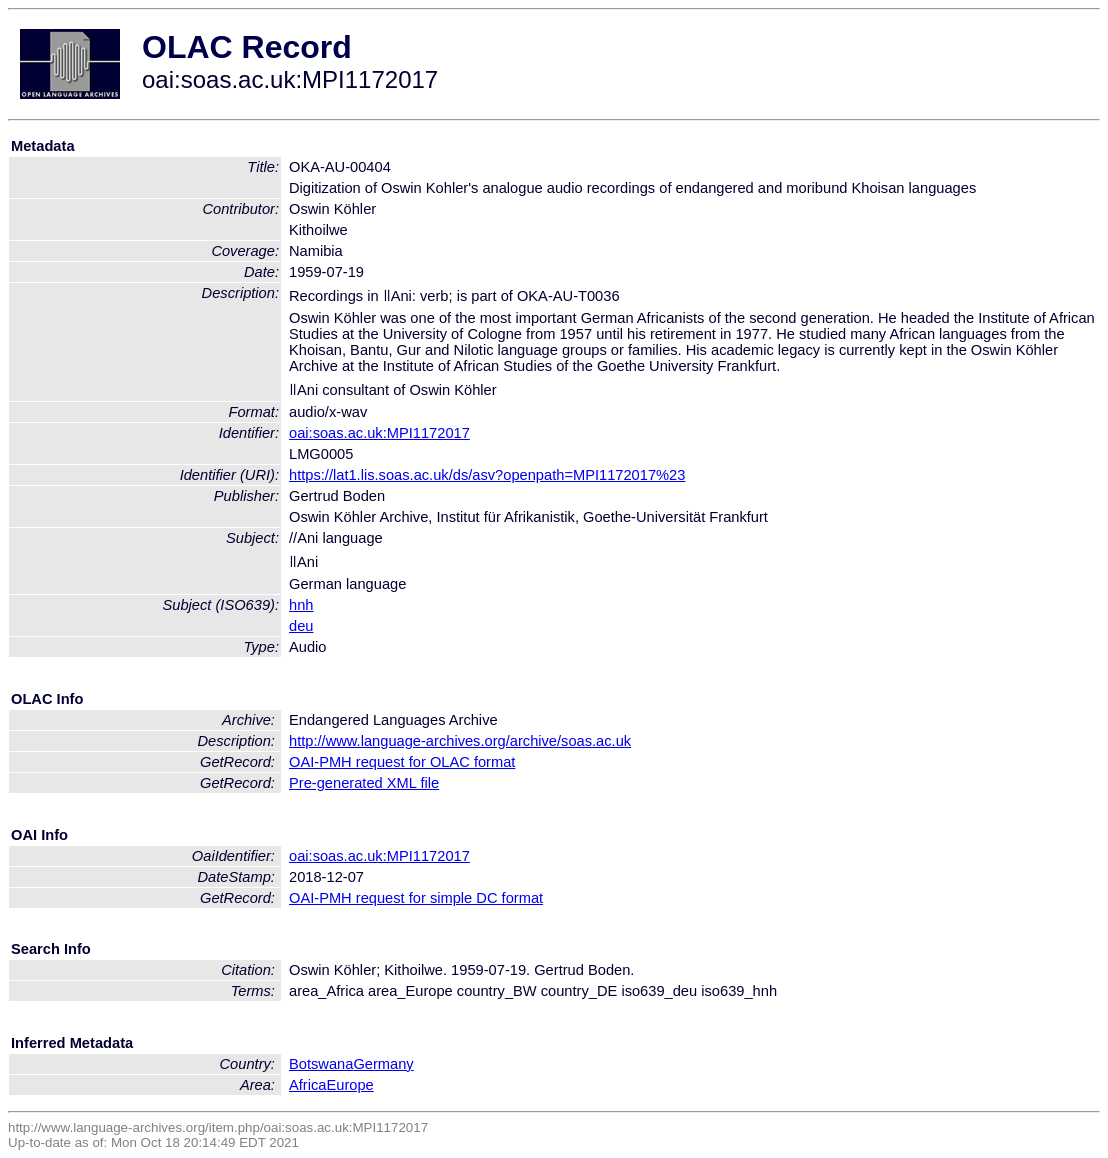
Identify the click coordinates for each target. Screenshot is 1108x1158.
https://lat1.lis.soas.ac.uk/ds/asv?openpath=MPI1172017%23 (487, 475)
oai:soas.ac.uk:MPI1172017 (379, 433)
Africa (307, 1085)
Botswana (321, 1064)
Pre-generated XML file (364, 783)
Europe (349, 1085)
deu (301, 626)
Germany (383, 1064)
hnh (301, 605)
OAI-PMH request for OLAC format (402, 762)
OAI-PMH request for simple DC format (416, 898)
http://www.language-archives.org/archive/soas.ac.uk (460, 741)
